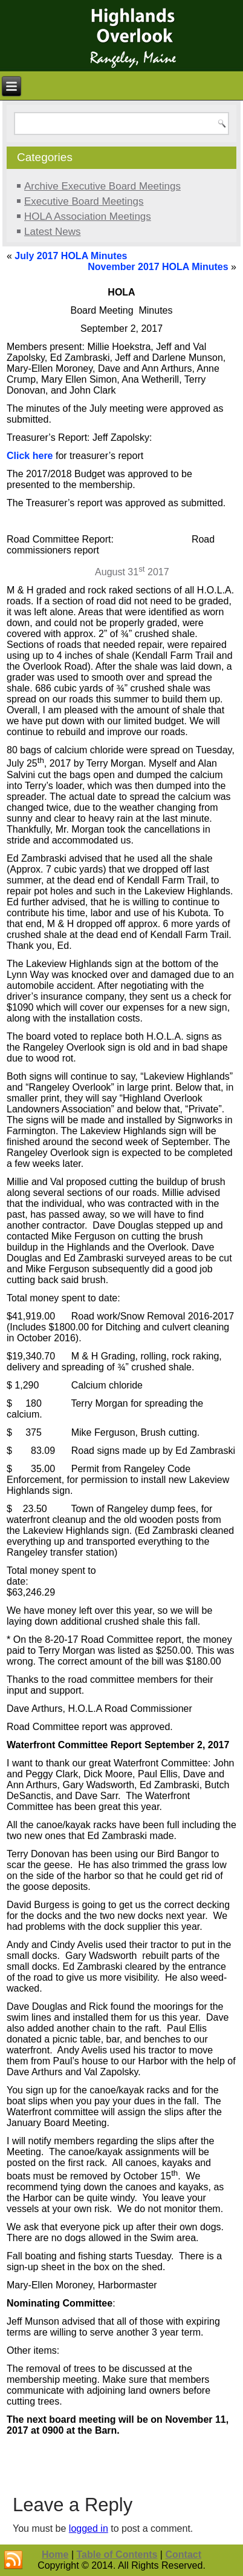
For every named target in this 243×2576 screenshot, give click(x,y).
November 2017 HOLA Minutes (158, 267)
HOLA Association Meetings (87, 216)
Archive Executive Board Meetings (102, 186)
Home (55, 2554)
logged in (88, 2528)
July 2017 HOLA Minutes (71, 256)
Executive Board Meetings (84, 201)
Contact (183, 2554)
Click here (30, 456)
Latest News (52, 231)
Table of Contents (116, 2554)
